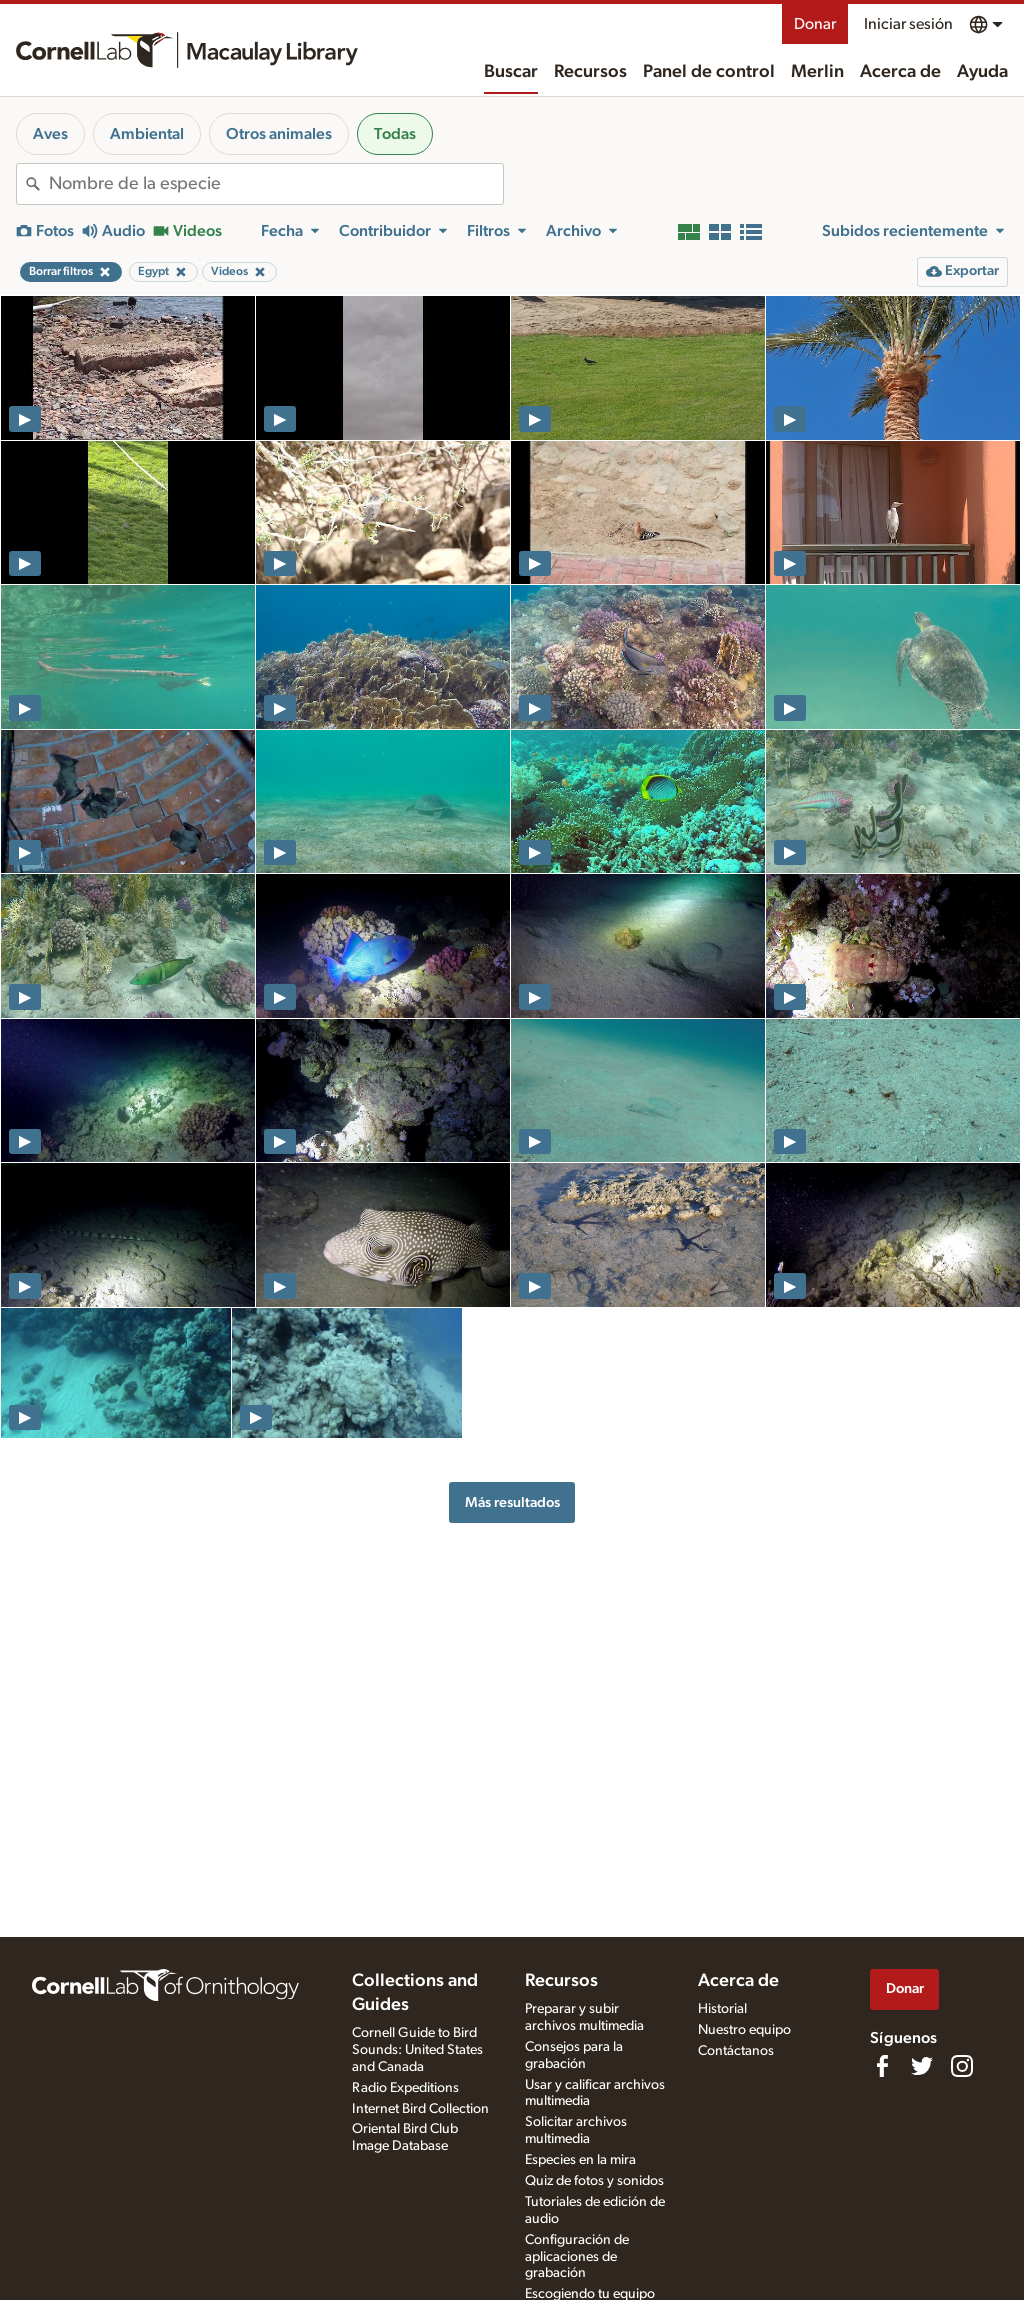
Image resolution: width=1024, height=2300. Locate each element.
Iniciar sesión (908, 24)
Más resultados (512, 1502)
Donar (815, 24)
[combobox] (276, 184)
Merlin (817, 72)
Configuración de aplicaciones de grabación (577, 2257)
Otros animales (279, 134)
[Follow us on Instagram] (962, 2066)
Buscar (511, 72)
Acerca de (900, 72)
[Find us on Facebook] (882, 2066)
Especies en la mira (580, 2160)
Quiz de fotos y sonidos (594, 2181)
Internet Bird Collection (420, 2109)
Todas (395, 134)
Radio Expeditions (405, 2088)
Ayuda (982, 72)
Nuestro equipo (744, 2030)
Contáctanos (736, 2051)
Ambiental (147, 134)
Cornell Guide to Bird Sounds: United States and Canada (417, 2050)
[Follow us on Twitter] (922, 2066)
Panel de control (709, 72)
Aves (50, 134)
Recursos (590, 72)
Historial (722, 2009)
